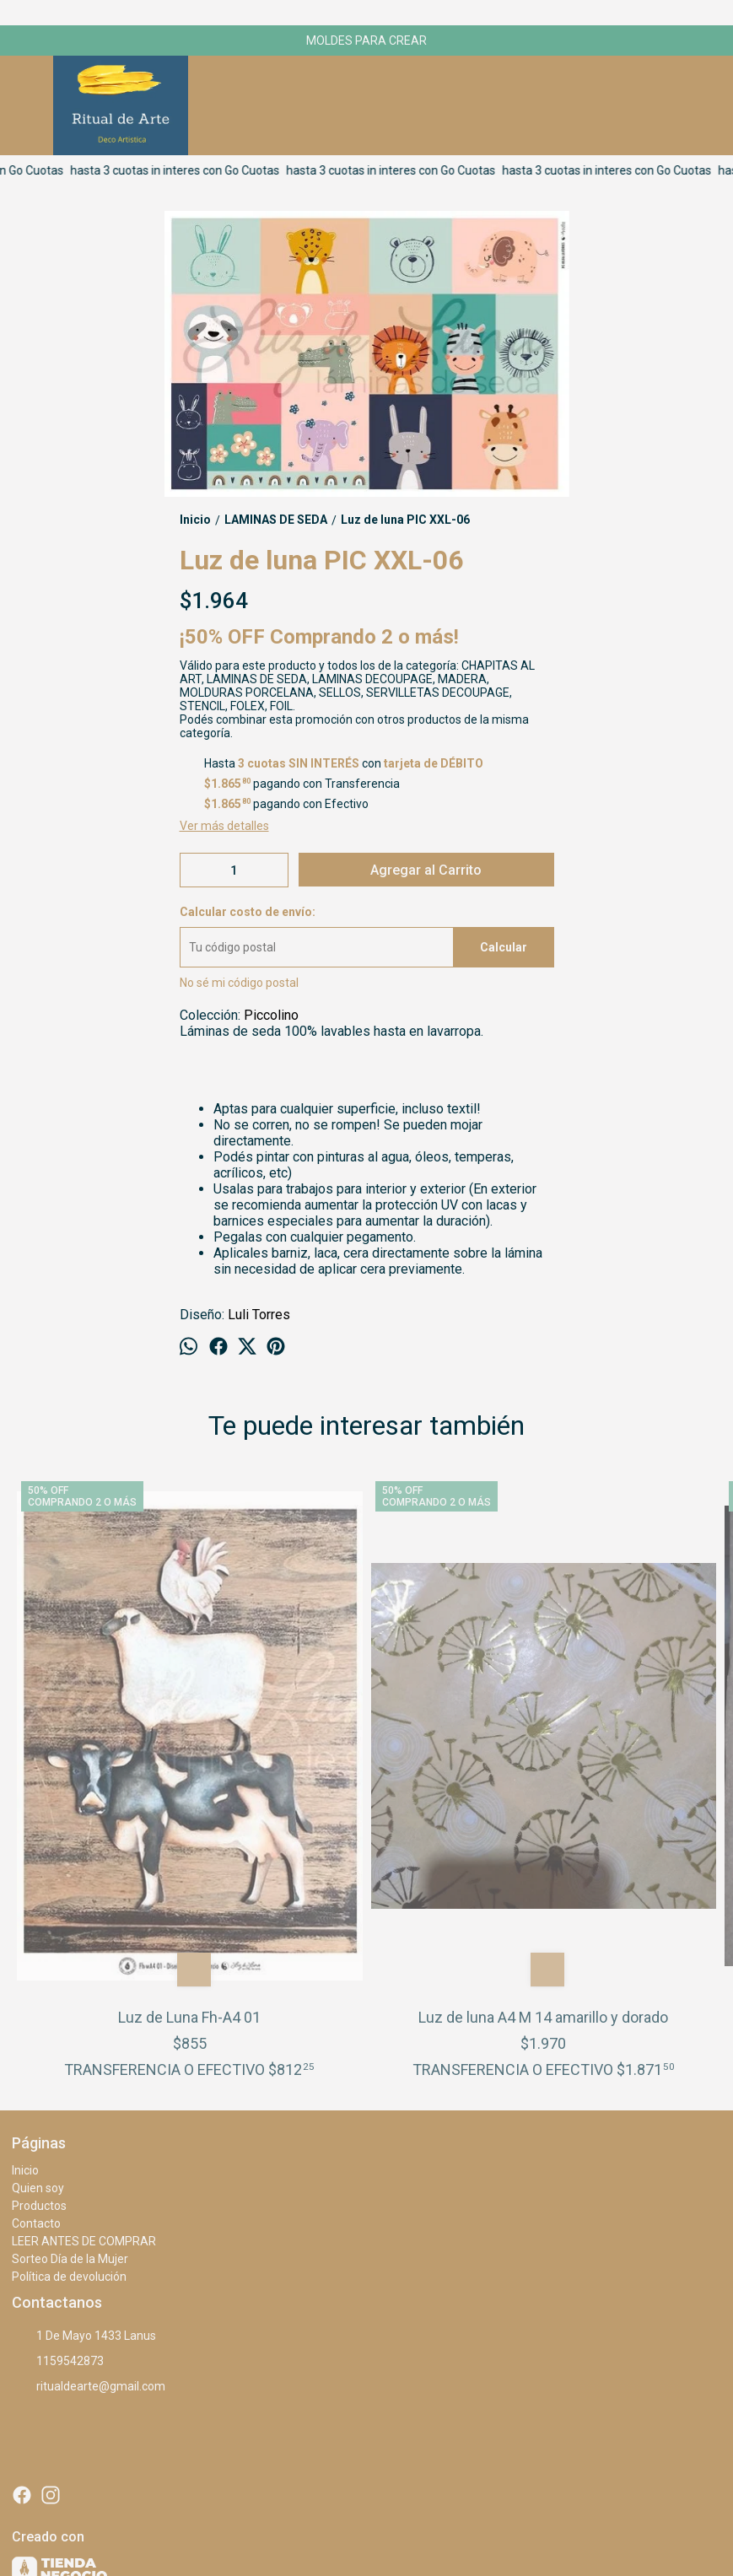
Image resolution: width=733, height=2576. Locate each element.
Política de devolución (69, 2047)
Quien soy (38, 1958)
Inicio (25, 1941)
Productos (39, 1976)
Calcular (503, 947)
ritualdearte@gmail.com (88, 2157)
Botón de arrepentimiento (566, 2525)
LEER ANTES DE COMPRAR (84, 2011)
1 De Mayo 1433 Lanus (84, 2106)
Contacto (36, 1994)
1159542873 (58, 2131)
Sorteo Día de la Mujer (70, 2029)
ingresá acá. (487, 2525)
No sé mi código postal (239, 982)
